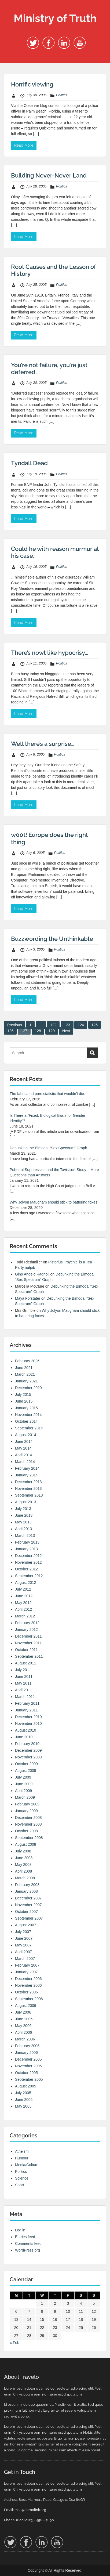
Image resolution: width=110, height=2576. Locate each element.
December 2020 (28, 1388)
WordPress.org (27, 2250)
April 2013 (23, 1529)
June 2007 (23, 1938)
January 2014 (26, 1475)
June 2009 (23, 1784)
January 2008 (26, 1891)
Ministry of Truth (55, 18)
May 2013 (23, 1522)
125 (94, 1025)
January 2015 (26, 1408)
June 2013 (23, 1515)
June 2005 (23, 2099)
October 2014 (26, 1421)
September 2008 (29, 1838)
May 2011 (23, 1683)
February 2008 (27, 1885)
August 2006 (25, 2005)
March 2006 (25, 2039)
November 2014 (28, 1414)
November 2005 (28, 2066)
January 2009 (26, 1811)
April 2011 (23, 1690)
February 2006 (27, 2046)
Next (66, 1031)
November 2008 (28, 1824)
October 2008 (26, 1831)
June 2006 (23, 2019)
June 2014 (23, 1441)
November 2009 (28, 1757)
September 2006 (29, 1999)
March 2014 (25, 1461)
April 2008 (23, 1871)
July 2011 (23, 1670)
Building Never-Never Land (49, 175)
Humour (21, 2158)
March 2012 (25, 1616)
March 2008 (25, 1878)
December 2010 (28, 1717)
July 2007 (23, 1932)
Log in (20, 2230)
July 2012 (23, 1589)
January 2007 (26, 1972)
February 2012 (27, 1623)
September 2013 (29, 1495)
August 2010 (25, 1730)
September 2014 (29, 1428)
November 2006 (28, 1985)
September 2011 (29, 1656)
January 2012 (26, 1629)
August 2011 (25, 1663)
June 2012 (23, 1596)
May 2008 (23, 1864)
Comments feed (28, 2243)
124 (81, 1025)
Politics (61, 95)
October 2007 (26, 1911)
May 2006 (23, 2026)
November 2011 (28, 1643)
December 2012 (28, 1555)
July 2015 (23, 1394)
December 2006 (28, 1979)
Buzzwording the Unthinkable (52, 938)
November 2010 (28, 1723)
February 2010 (27, 1744)
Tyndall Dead (29, 463)
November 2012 (28, 1562)
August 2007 (25, 1925)
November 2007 (28, 1905)
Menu (9, 9)
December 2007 (28, 1898)
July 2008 (23, 1851)
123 (67, 1025)
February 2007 (27, 1965)
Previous (14, 1025)
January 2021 (26, 1381)
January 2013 (26, 1549)
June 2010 (23, 1737)
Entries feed (25, 2237)
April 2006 (23, 2032)
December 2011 (28, 1636)
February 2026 (27, 1361)
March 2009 (25, 1797)
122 (53, 1025)
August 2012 (25, 1582)
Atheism (22, 2151)
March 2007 (25, 1958)
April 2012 (23, 1609)
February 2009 (27, 1804)
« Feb (14, 2342)
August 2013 (25, 1502)
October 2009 (26, 1764)
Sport (19, 2185)
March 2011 (25, 1697)
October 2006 (26, 1992)
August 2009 (25, 1770)
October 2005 (26, 2073)
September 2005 (29, 2079)
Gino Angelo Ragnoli (32, 1274)
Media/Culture (26, 2165)
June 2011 (23, 1676)
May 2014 (23, 1448)
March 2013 (25, 1535)
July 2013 (23, 1508)
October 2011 (26, 1650)
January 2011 (26, 1710)
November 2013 (28, 1488)
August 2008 (25, 1844)
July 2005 (23, 2093)
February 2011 (27, 1703)
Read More (23, 145)
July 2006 (23, 2012)
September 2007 (29, 1918)
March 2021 (25, 1374)
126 (10, 1031)
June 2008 (23, 1858)
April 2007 (23, 1952)
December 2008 (28, 1817)
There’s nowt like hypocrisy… (49, 652)
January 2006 (26, 2052)
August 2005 (25, 2086)
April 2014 (23, 1455)
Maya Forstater (27, 1298)
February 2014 (27, 1468)
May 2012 (23, 1602)
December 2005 (28, 2059)
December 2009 (28, 1750)
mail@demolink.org (30, 2510)
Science (21, 2178)
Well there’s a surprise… (42, 743)
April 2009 (23, 1791)
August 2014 (25, 1435)
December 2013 (28, 1482)
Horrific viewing (32, 84)
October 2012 (26, 1569)
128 (38, 1031)
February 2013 (27, 1542)
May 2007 (23, 1945)
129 (52, 1031)
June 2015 (23, 1401)
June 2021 (23, 1367)
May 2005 (23, 2106)
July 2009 (23, 1777)
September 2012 (29, 1576)
